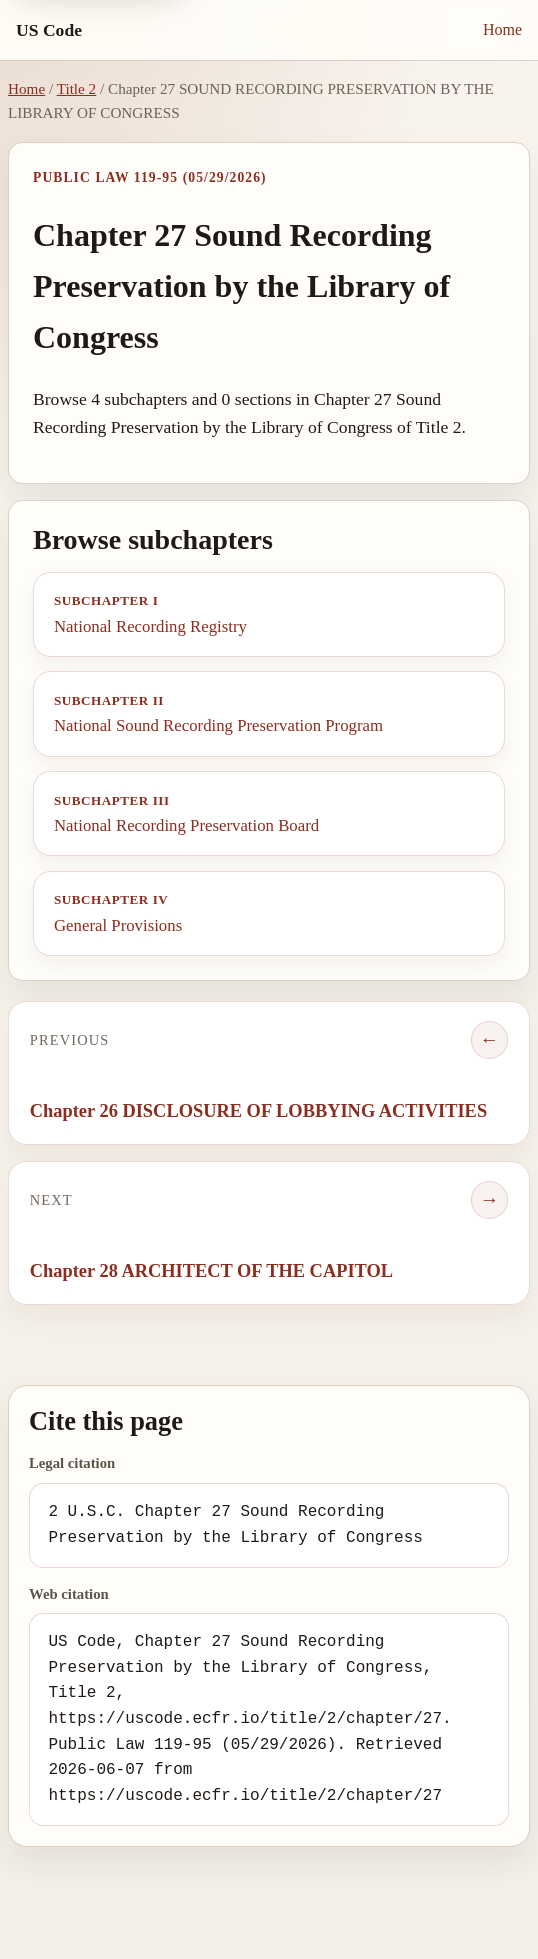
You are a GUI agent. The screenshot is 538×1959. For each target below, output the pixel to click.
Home (502, 29)
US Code (49, 30)
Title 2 (77, 88)
